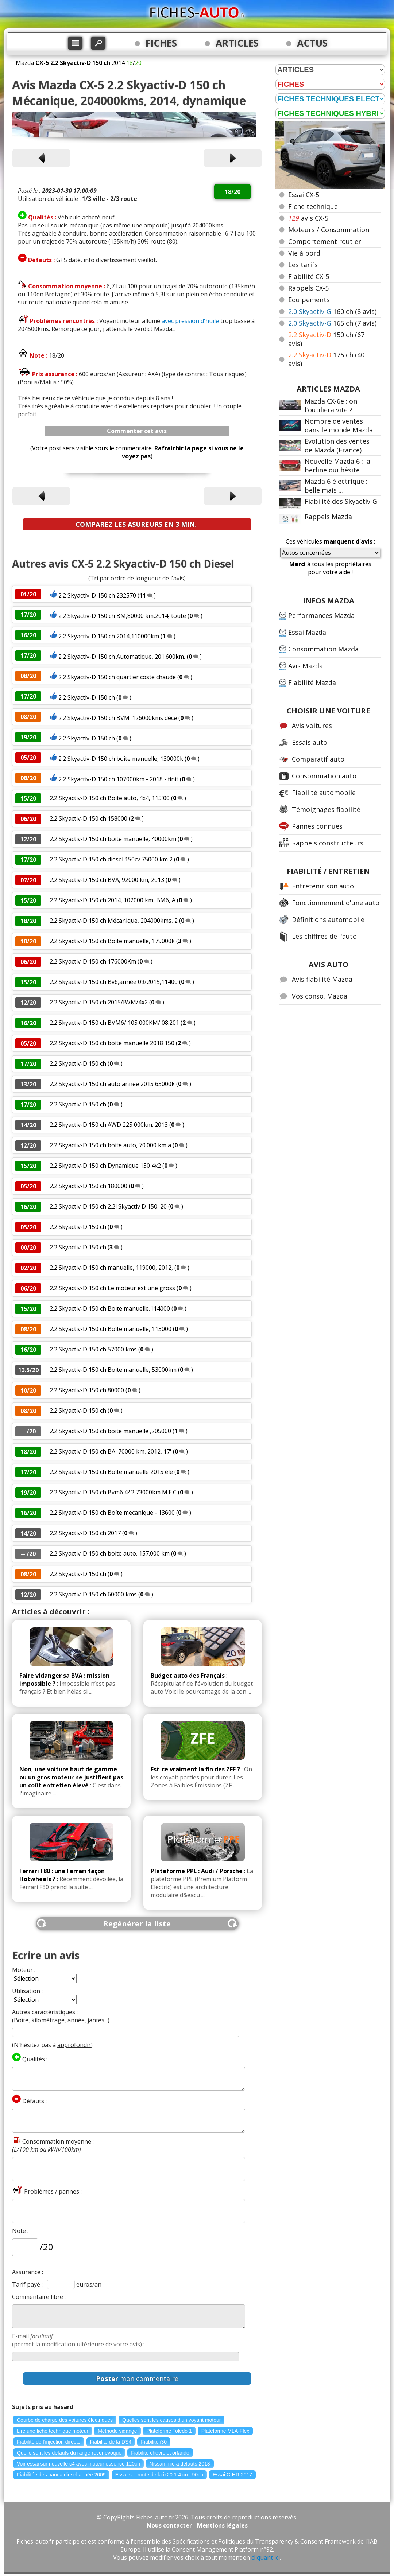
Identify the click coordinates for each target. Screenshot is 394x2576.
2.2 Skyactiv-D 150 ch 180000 (88, 1186)
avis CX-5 (308, 218)
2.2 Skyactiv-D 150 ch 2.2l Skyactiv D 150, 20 (108, 1206)
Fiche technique (313, 206)
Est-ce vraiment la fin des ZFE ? (195, 1769)
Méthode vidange (117, 2431)
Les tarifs (303, 264)
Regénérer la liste (137, 1924)
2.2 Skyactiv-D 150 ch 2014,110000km (108, 636)
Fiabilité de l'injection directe (49, 2442)
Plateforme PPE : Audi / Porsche (197, 1871)
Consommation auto (324, 775)
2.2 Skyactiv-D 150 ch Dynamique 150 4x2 (105, 1165)
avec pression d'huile (190, 321)
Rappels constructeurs (327, 842)
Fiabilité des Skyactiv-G (341, 501)
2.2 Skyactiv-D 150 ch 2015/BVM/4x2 (99, 1002)
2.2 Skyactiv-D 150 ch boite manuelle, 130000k (120, 759)
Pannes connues (317, 826)
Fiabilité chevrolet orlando (160, 2453)
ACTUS (312, 43)
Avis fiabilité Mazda (322, 979)
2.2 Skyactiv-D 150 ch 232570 (97, 595)
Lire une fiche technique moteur (52, 2431)
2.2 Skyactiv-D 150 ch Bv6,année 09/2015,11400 (114, 982)
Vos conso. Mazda (319, 996)
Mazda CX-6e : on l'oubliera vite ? (331, 405)
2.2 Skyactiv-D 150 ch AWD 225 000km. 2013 (109, 1125)
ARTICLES (237, 43)
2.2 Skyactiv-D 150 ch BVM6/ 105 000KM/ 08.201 (114, 1023)
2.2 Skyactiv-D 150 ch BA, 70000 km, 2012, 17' (110, 1451)
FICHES (161, 43)
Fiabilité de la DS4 (111, 2442)
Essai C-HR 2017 (232, 2475)
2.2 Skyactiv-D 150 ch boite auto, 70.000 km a (110, 1145)
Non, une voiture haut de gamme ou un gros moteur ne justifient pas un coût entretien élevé (71, 1777)
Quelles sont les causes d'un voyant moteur (171, 2420)
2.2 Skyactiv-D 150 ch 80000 (87, 1390)
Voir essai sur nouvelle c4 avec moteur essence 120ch (78, 2464)
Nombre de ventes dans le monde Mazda (339, 425)
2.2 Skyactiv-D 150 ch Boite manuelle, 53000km (113, 1370)
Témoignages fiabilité (326, 809)
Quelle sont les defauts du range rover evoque (69, 2453)
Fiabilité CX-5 (308, 276)
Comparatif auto (318, 759)
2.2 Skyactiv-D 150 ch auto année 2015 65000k (112, 1084)
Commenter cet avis (137, 431)
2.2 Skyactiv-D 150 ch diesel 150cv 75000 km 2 (111, 859)
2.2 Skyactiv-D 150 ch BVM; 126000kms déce (117, 718)
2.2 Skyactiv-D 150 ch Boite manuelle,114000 (110, 1308)
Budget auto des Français (188, 1676)
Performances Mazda (321, 615)
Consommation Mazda (323, 649)
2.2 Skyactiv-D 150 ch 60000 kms (93, 1594)
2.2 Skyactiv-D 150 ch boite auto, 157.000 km (110, 1553)
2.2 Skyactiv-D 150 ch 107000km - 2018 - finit (118, 779)
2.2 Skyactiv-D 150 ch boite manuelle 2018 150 (112, 1043)
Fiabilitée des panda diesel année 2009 (61, 2475)
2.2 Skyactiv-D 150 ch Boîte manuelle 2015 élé (111, 1472)
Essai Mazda (307, 632)
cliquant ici (265, 2557)
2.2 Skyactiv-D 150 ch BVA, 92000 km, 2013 (107, 880)
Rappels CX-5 (308, 288)
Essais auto (309, 742)
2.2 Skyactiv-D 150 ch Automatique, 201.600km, (121, 657)
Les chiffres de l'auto (324, 936)
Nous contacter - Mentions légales (197, 2525)
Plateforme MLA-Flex (225, 2431)
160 (332, 311)
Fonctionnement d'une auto (335, 902)
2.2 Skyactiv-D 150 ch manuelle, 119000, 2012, (111, 1268)
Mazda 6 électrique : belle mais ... (336, 485)
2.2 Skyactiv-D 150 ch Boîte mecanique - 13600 (112, 1513)
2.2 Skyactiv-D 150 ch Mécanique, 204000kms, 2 (114, 921)
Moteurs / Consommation (328, 229)
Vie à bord (304, 253)
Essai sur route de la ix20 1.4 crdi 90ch (159, 2475)
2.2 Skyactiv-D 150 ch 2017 (85, 1533)
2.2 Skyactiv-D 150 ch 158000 (88, 818)
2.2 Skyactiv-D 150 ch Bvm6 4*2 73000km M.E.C (113, 1492)
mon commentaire (137, 2378)
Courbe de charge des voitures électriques (65, 2420)
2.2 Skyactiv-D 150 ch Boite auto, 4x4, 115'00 (110, 798)
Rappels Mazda (328, 516)
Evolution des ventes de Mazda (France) (337, 445)
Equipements (309, 299)
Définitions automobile (328, 919)
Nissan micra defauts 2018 (180, 2464)
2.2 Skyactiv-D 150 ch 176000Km (93, 961)
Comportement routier (324, 241)
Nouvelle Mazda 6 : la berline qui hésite (337, 465)
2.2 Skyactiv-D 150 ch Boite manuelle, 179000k (112, 941)
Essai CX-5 (303, 194)
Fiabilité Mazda (312, 682)
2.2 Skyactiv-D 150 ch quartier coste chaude (117, 677)
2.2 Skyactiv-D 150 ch (86, 697)
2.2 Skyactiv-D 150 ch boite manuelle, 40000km (113, 839)
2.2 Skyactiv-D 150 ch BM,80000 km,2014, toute (122, 616)
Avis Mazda (305, 665)
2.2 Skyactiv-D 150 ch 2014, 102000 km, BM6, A (112, 900)
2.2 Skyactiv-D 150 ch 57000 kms (93, 1349)
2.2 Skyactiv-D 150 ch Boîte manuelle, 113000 (111, 1329)
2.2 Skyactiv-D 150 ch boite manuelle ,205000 (111, 1431)
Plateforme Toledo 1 (169, 2431)
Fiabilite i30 (154, 2442)
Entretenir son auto (323, 886)
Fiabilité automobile (324, 792)
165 (332, 323)
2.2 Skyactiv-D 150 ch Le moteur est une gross (112, 1288)
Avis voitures (312, 725)
